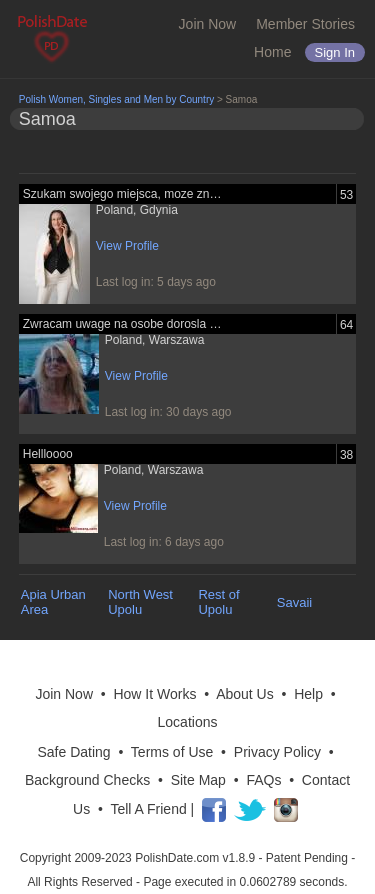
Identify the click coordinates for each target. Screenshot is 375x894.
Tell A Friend (148, 809)
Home (272, 52)
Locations (188, 722)
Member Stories (305, 24)
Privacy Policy (277, 752)
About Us (245, 694)
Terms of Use (172, 752)
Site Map (198, 780)
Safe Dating (73, 752)
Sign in (335, 52)
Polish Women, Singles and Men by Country (116, 99)
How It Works (154, 694)
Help (308, 694)
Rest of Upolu (218, 602)
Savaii (294, 602)
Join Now (208, 24)
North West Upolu (140, 602)
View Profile (127, 246)
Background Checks (87, 780)
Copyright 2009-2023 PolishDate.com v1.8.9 (137, 858)
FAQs (263, 780)
